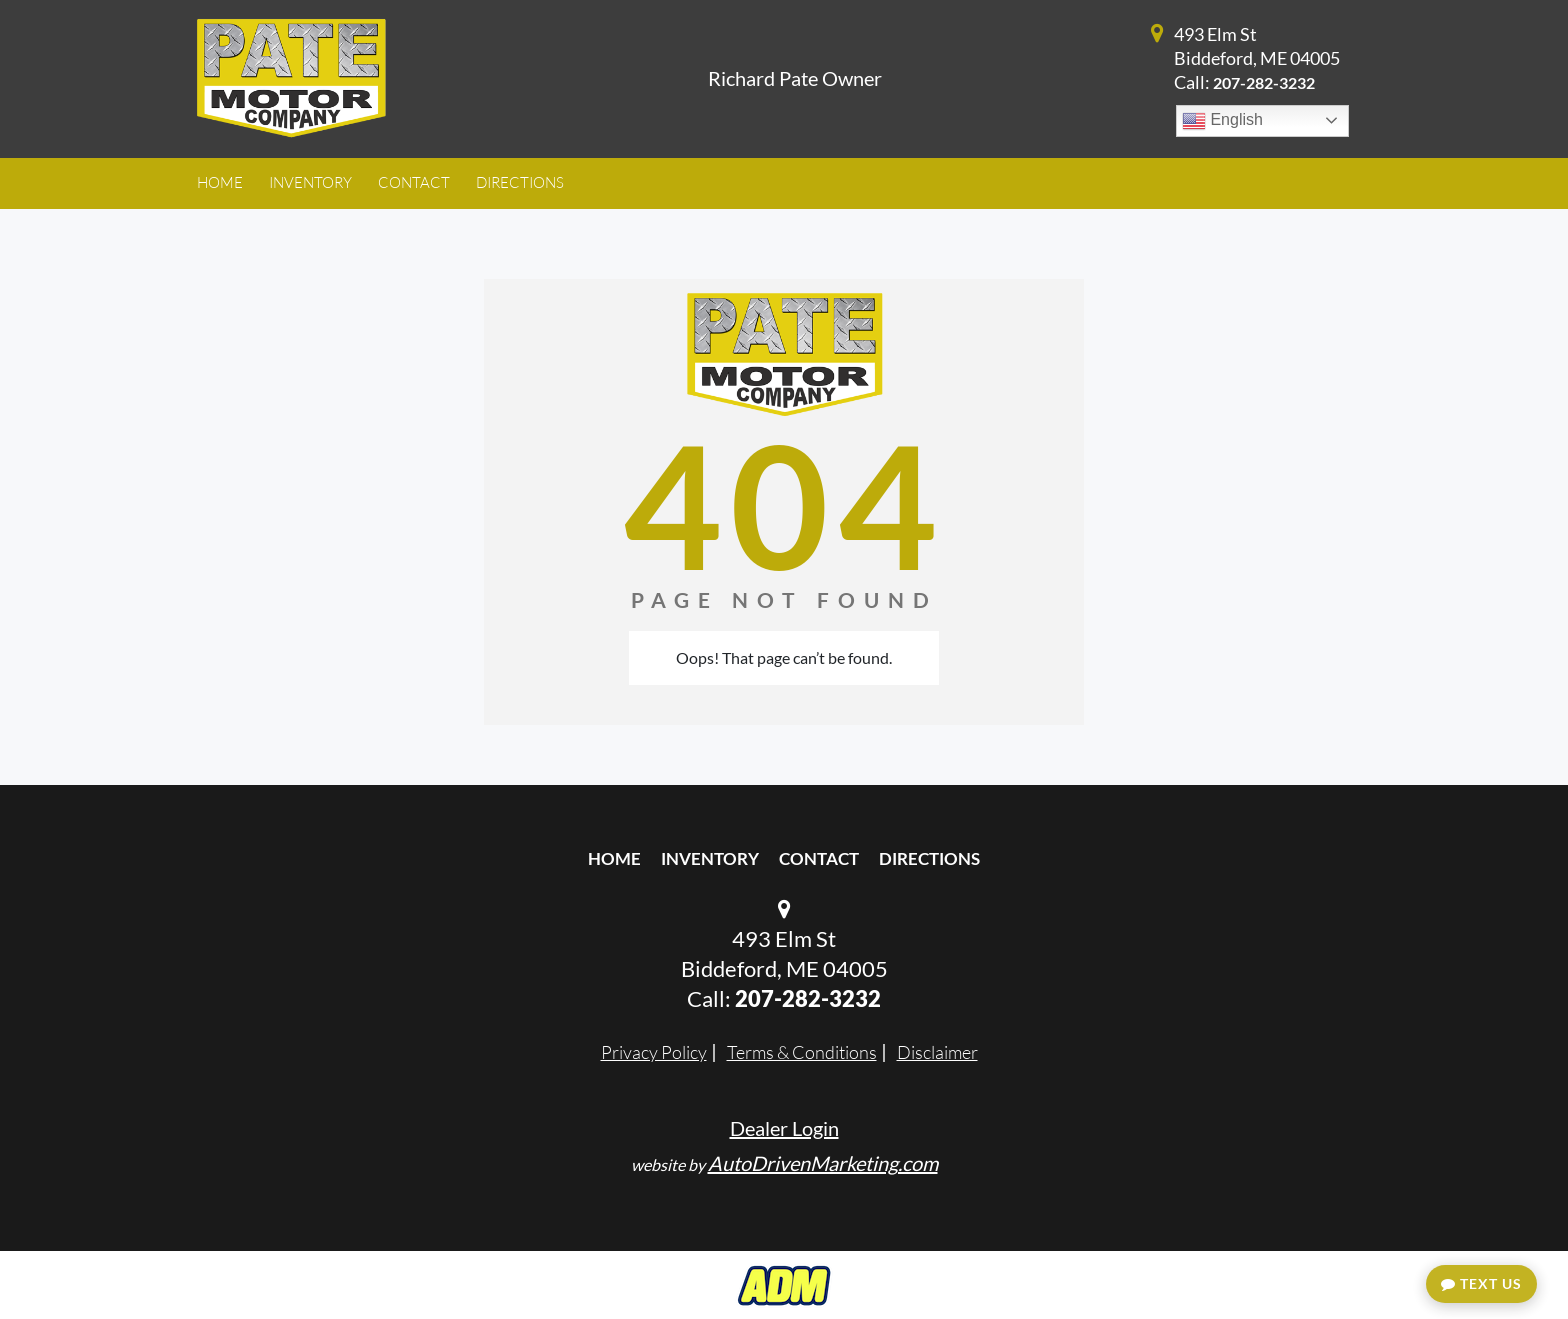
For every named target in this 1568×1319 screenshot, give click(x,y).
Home (614, 858)
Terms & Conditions (802, 1052)
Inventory (710, 858)
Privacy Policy (654, 1052)
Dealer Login (784, 1128)
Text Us (1481, 1283)
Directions (929, 858)
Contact (819, 858)
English (1222, 121)
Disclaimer (937, 1052)
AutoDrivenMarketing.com (823, 1163)
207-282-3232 (1264, 82)
